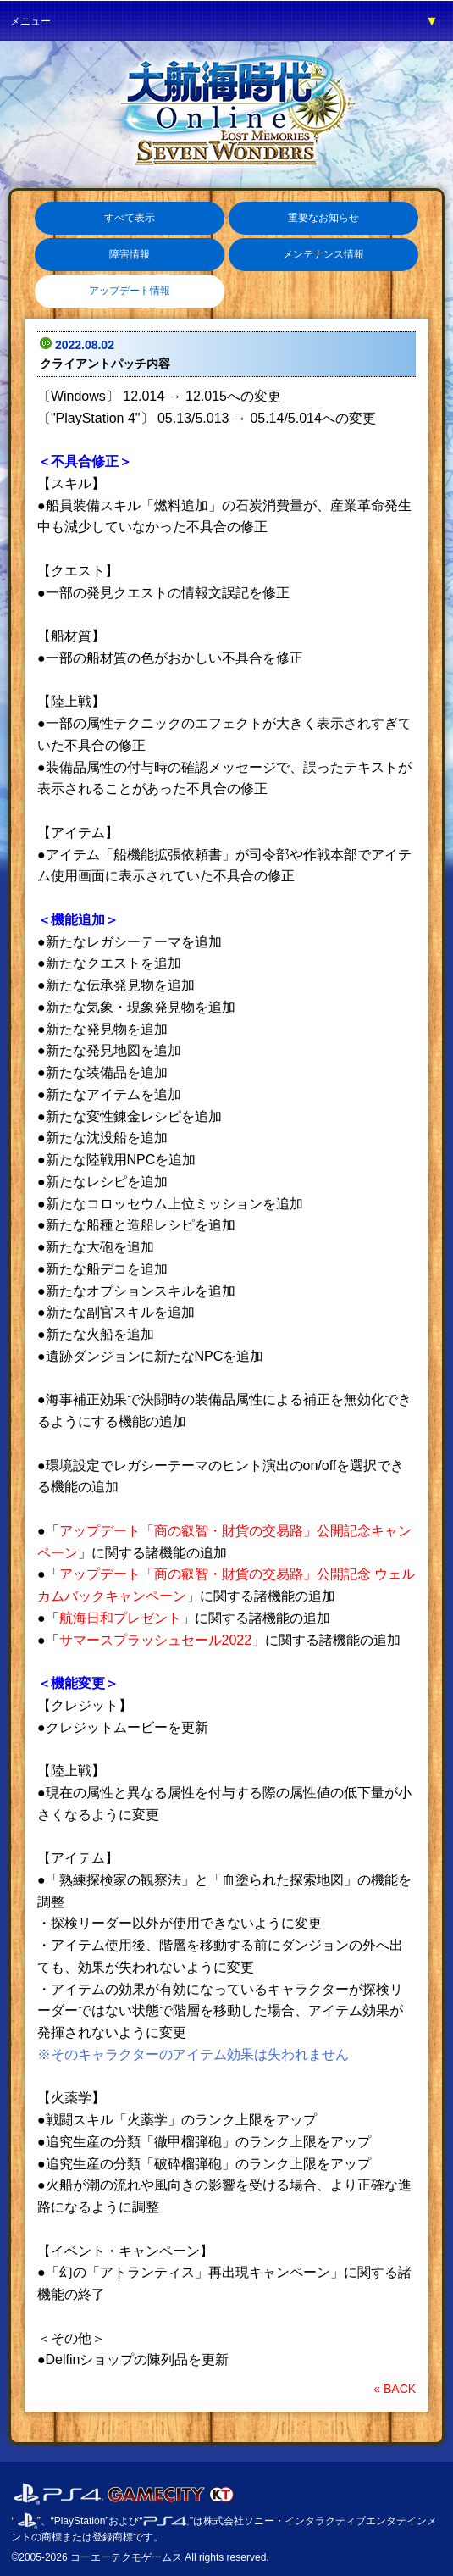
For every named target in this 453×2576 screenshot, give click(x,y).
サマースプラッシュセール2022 (155, 1640)
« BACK (394, 2389)
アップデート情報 (129, 291)
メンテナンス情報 (323, 254)
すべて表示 (129, 218)
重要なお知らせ (323, 218)
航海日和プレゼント (120, 1618)
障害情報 (129, 254)
